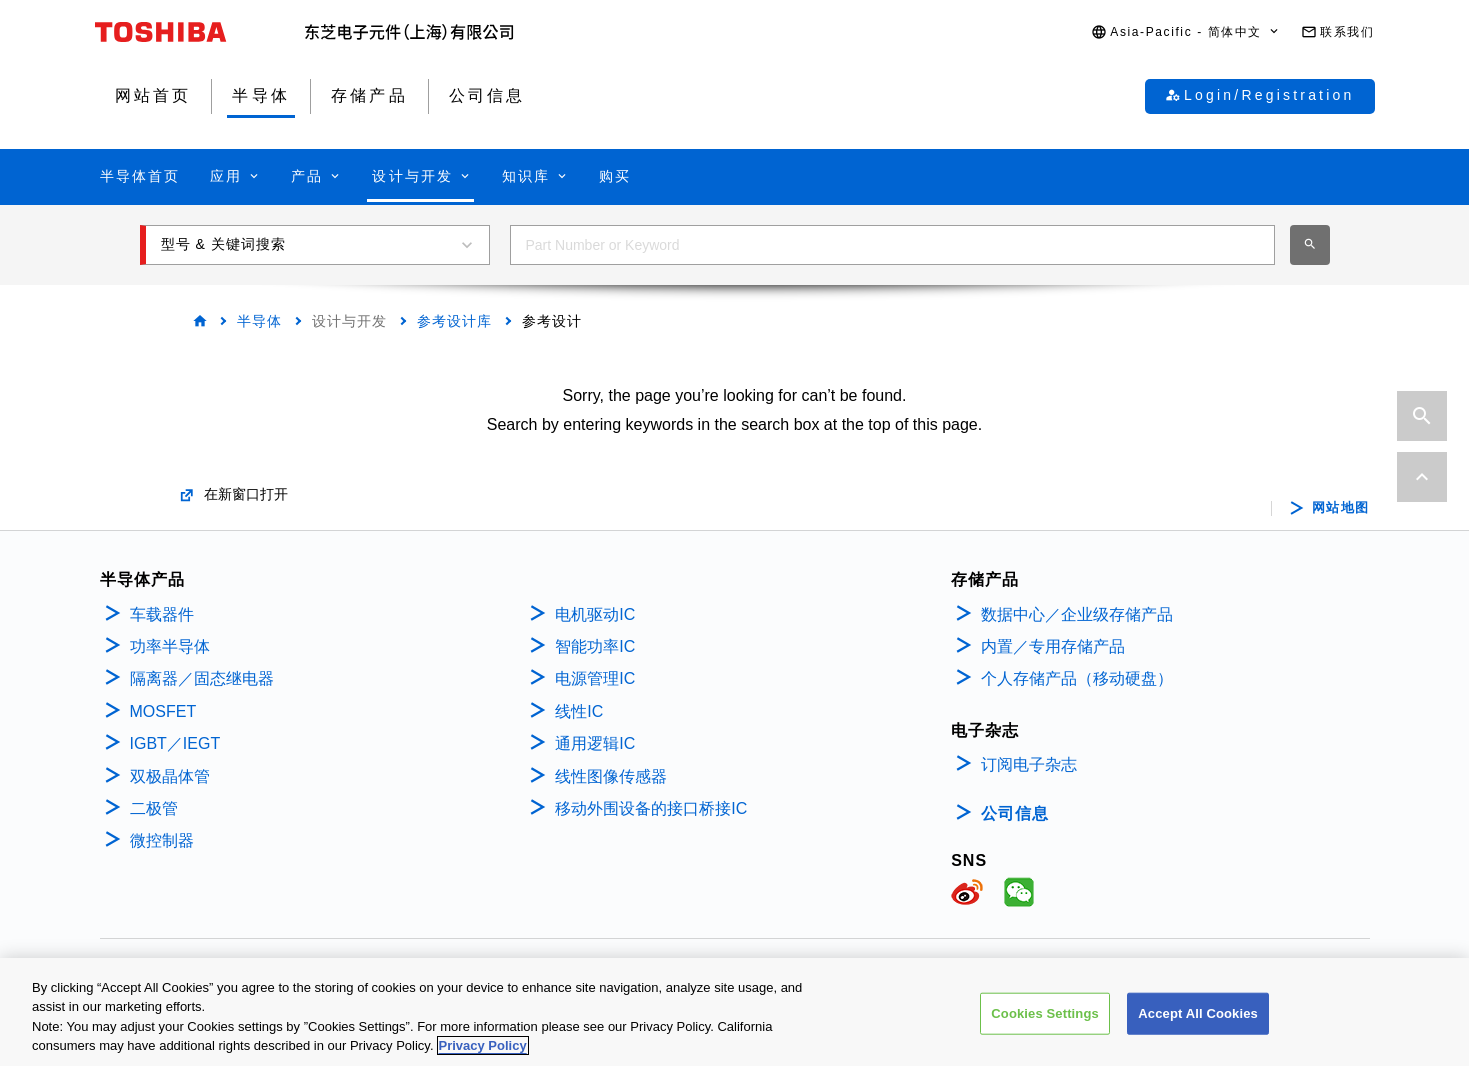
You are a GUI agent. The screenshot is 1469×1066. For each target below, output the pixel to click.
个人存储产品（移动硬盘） (1077, 678)
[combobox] (892, 245)
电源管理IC (595, 678)
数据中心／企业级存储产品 (1077, 614)
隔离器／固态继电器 (202, 678)
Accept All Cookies (1198, 1015)
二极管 (154, 808)
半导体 (259, 321)
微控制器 (162, 840)
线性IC (579, 711)
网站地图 (1341, 508)
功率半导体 (170, 646)
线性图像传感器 (611, 776)
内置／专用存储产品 (1053, 646)
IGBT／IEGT (175, 743)
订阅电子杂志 (1029, 764)
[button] (1186, 32)
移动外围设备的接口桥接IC (651, 808)
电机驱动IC (595, 614)
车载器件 (162, 614)
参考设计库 (454, 321)
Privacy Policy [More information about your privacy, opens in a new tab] (483, 1048)
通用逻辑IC (595, 743)
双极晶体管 (170, 776)
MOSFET (163, 711)
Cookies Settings (1045, 1015)
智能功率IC (595, 646)
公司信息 (1015, 813)
